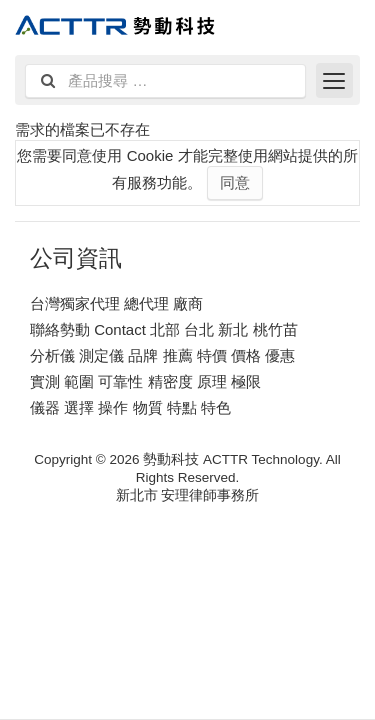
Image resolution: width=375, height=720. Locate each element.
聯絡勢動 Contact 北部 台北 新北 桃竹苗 (164, 329)
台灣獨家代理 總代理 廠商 (116, 303)
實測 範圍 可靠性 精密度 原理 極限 (145, 381)
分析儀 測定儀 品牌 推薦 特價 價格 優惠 (162, 355)
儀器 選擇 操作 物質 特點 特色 (130, 407)
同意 (235, 182)
